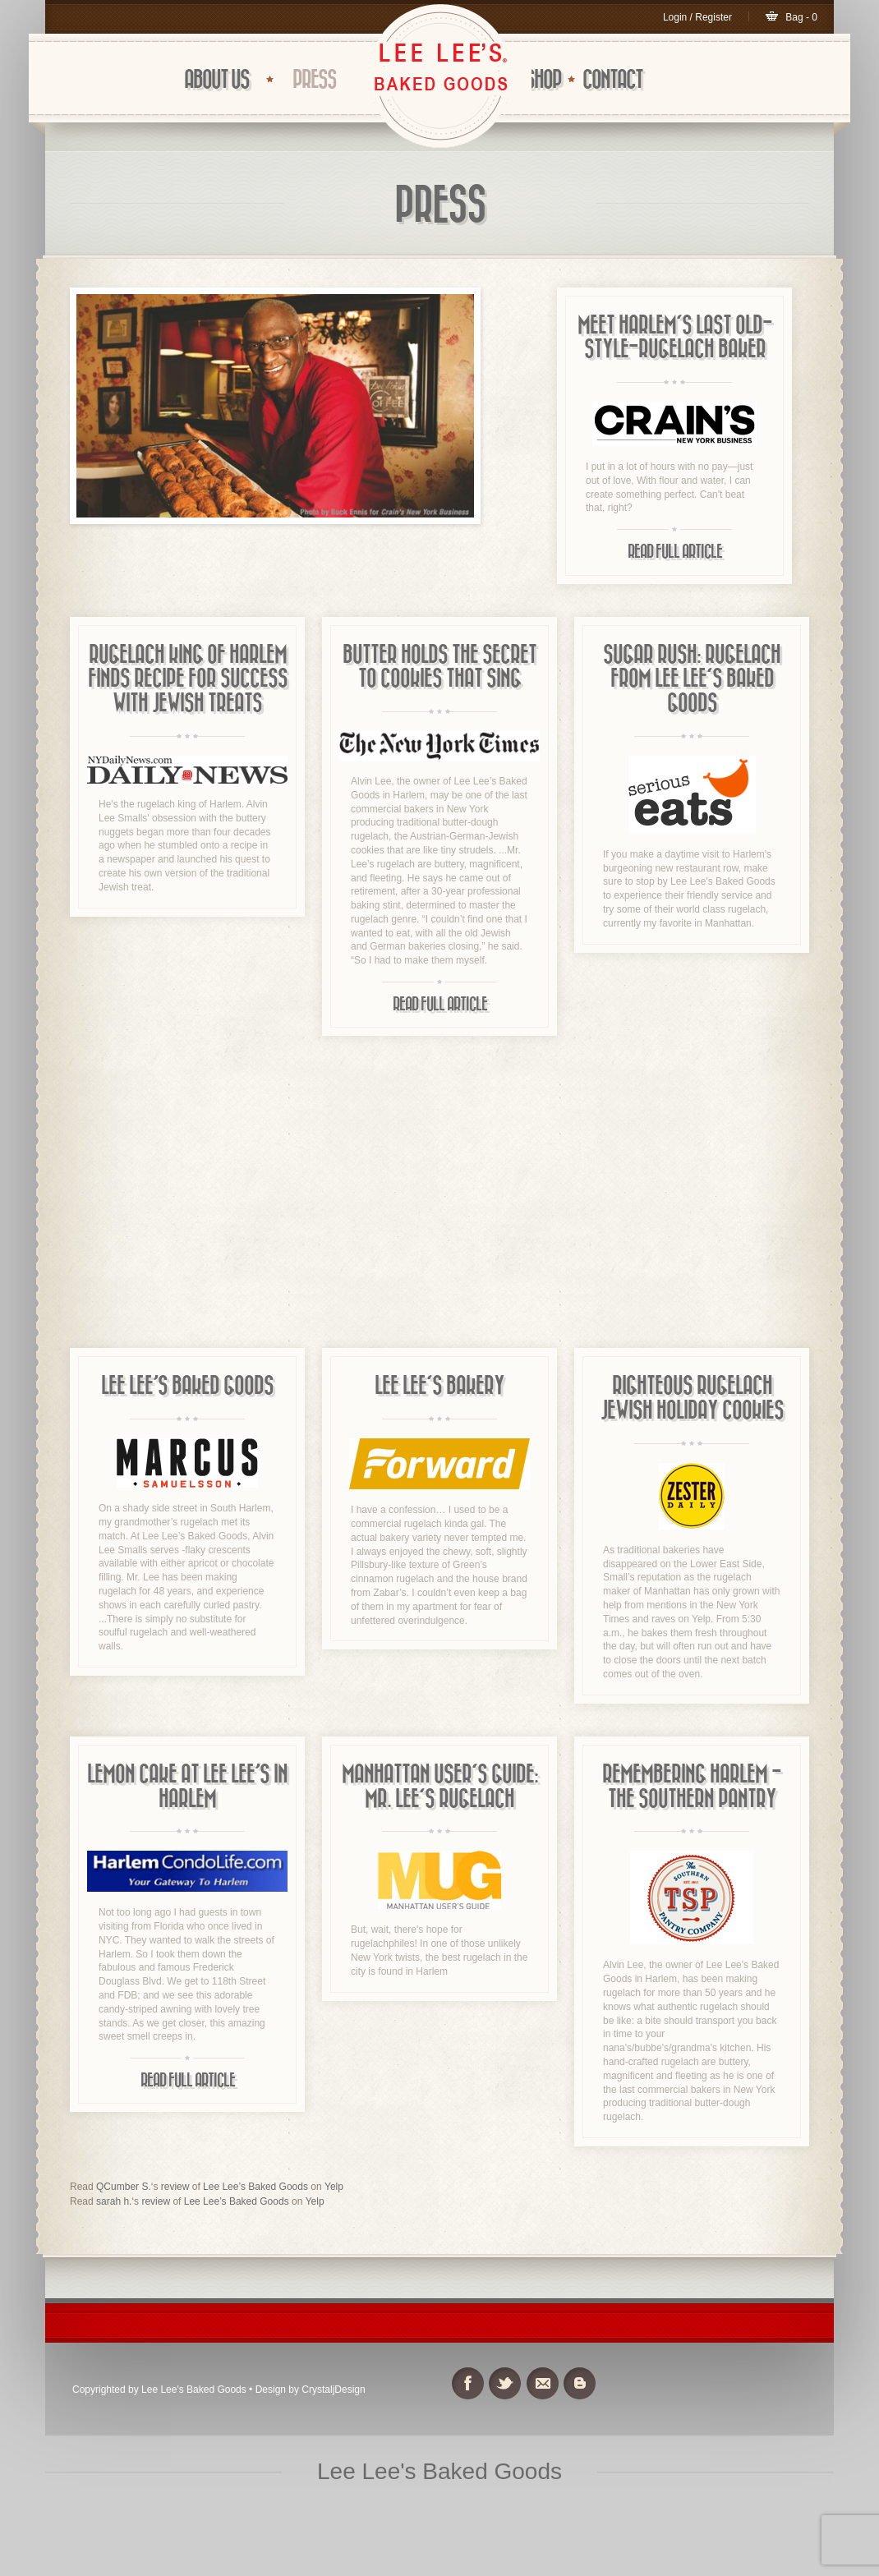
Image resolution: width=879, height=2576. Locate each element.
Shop (543, 80)
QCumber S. (123, 2186)
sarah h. (113, 2201)
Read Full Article (675, 552)
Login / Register (697, 17)
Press (314, 80)
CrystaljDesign (333, 2389)
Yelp (333, 2186)
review (175, 2186)
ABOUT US (216, 80)
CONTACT (612, 80)
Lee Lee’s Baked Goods (255, 2186)
